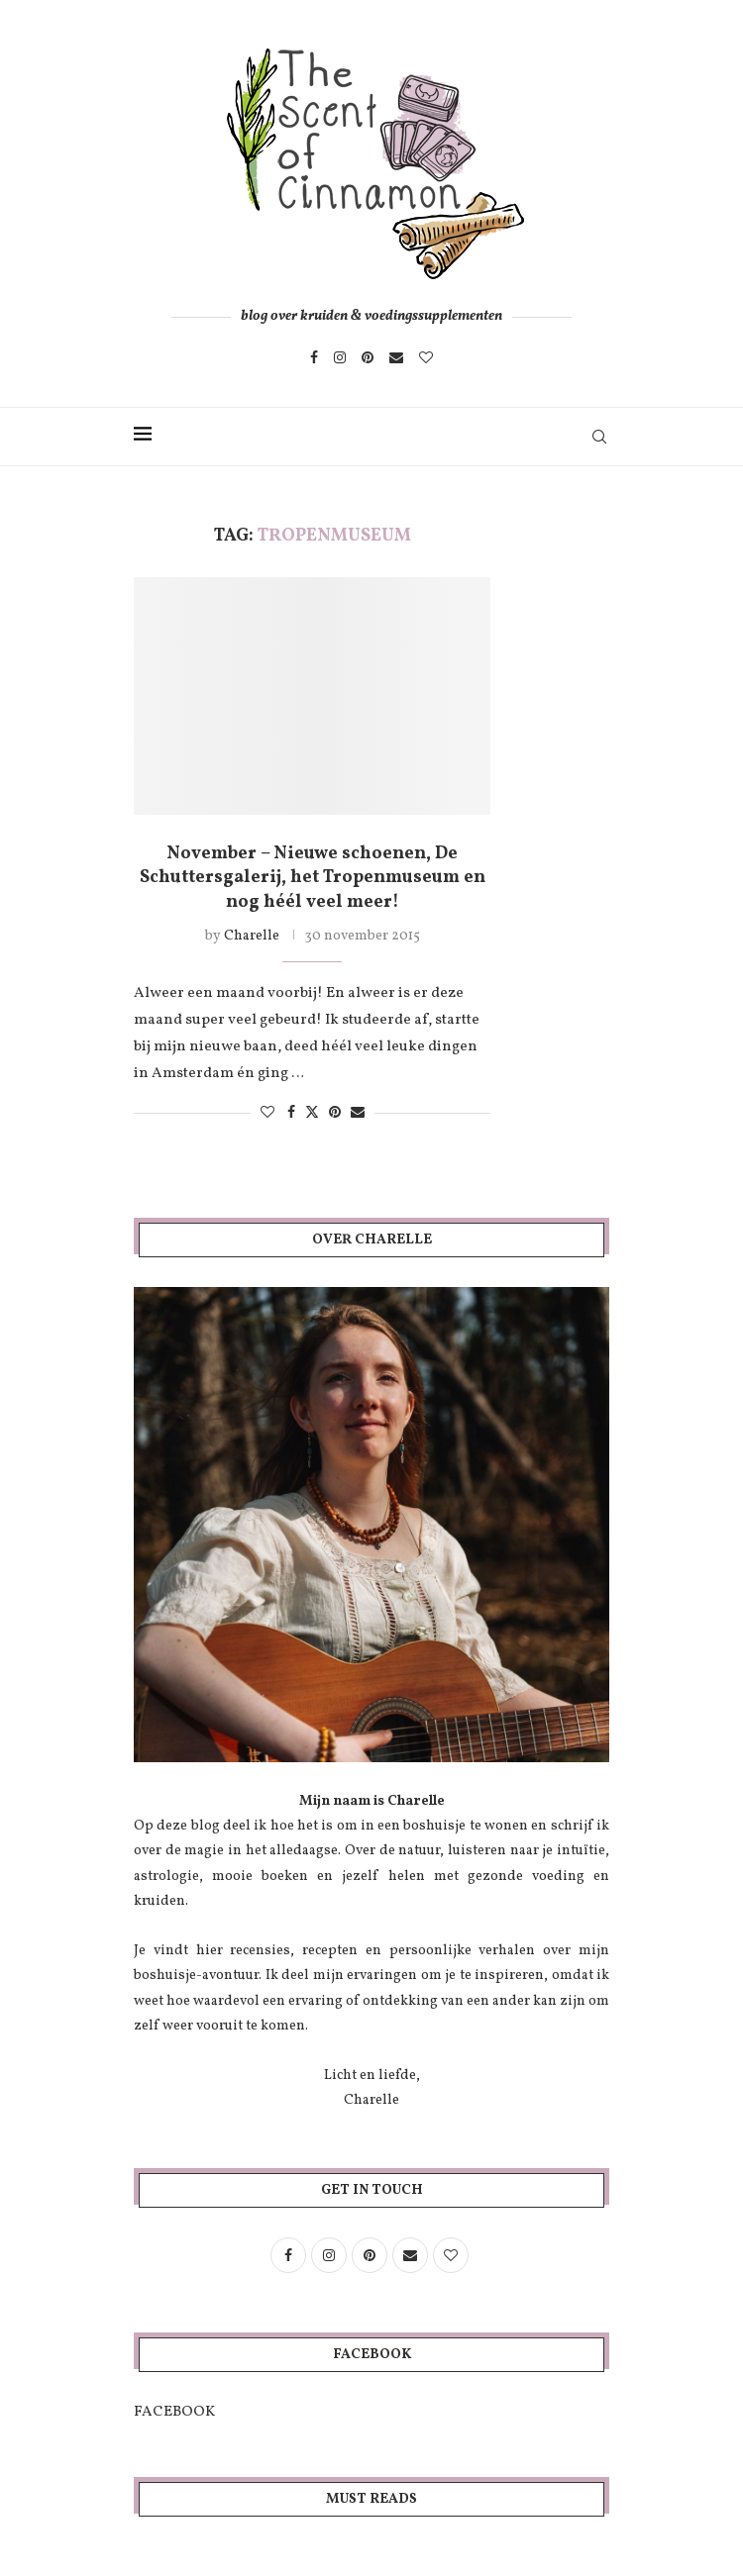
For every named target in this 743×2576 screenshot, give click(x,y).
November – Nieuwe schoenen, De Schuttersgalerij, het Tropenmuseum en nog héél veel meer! (312, 878)
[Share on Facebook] (291, 1113)
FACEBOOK (174, 2412)
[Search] (599, 436)
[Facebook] (314, 357)
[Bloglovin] (426, 357)
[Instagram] (340, 357)
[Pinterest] (367, 357)
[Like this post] (267, 1113)
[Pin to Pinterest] (335, 1113)
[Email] (396, 357)
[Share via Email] (358, 1113)
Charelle (251, 936)
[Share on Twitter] (312, 1113)
